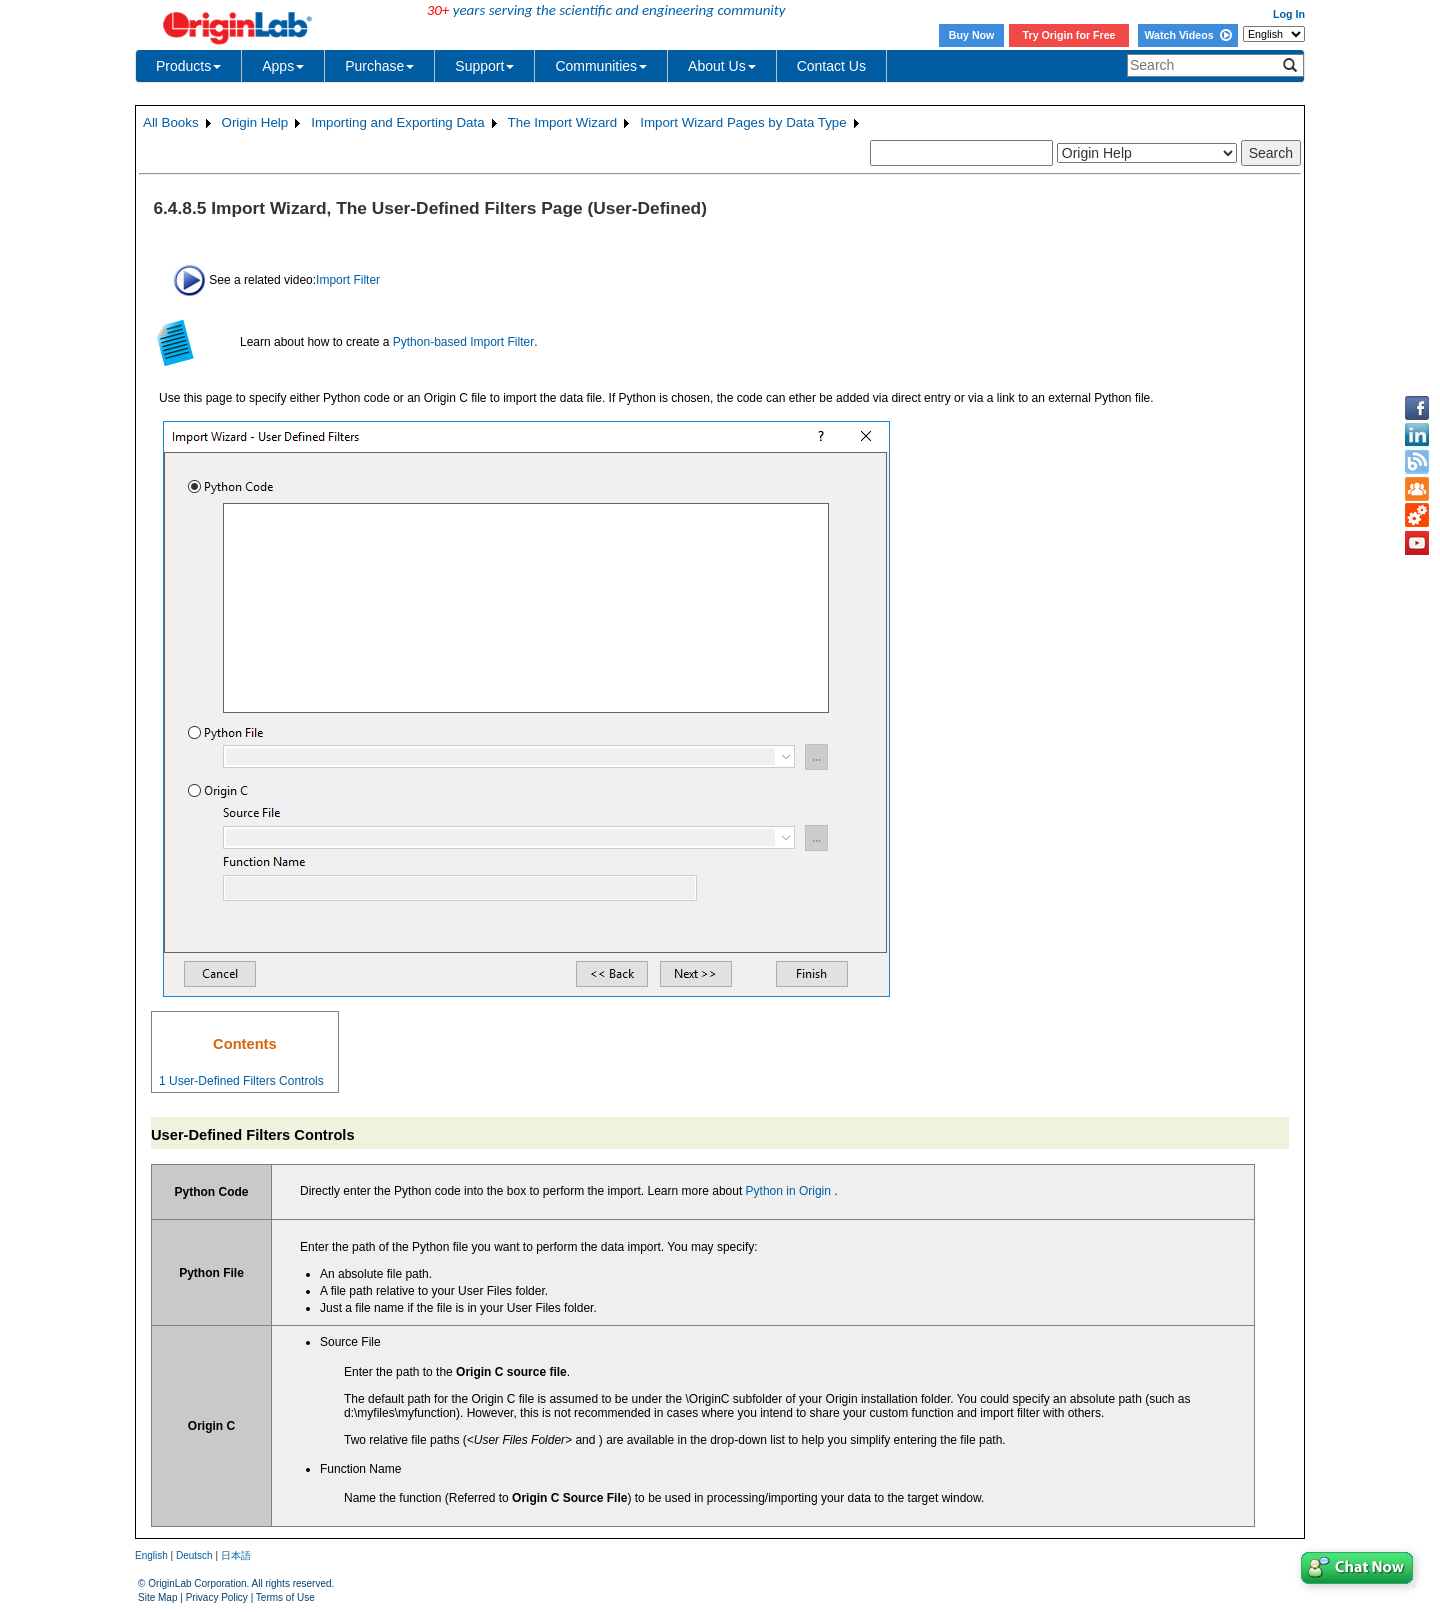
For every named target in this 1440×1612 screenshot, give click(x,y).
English (151, 1555)
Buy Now (972, 35)
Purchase (379, 66)
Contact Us (831, 66)
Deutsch (194, 1555)
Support (484, 66)
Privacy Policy (217, 1597)
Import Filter (348, 279)
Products (188, 66)
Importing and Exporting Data (397, 122)
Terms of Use (285, 1597)
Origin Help (255, 122)
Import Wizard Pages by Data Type (743, 122)
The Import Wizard (563, 122)
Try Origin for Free (1069, 35)
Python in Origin (788, 1191)
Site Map (157, 1597)
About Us (722, 66)
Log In (1289, 14)
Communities (601, 66)
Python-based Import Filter (463, 342)
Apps (283, 66)
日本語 (236, 1555)
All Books (171, 122)
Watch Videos (1187, 35)
